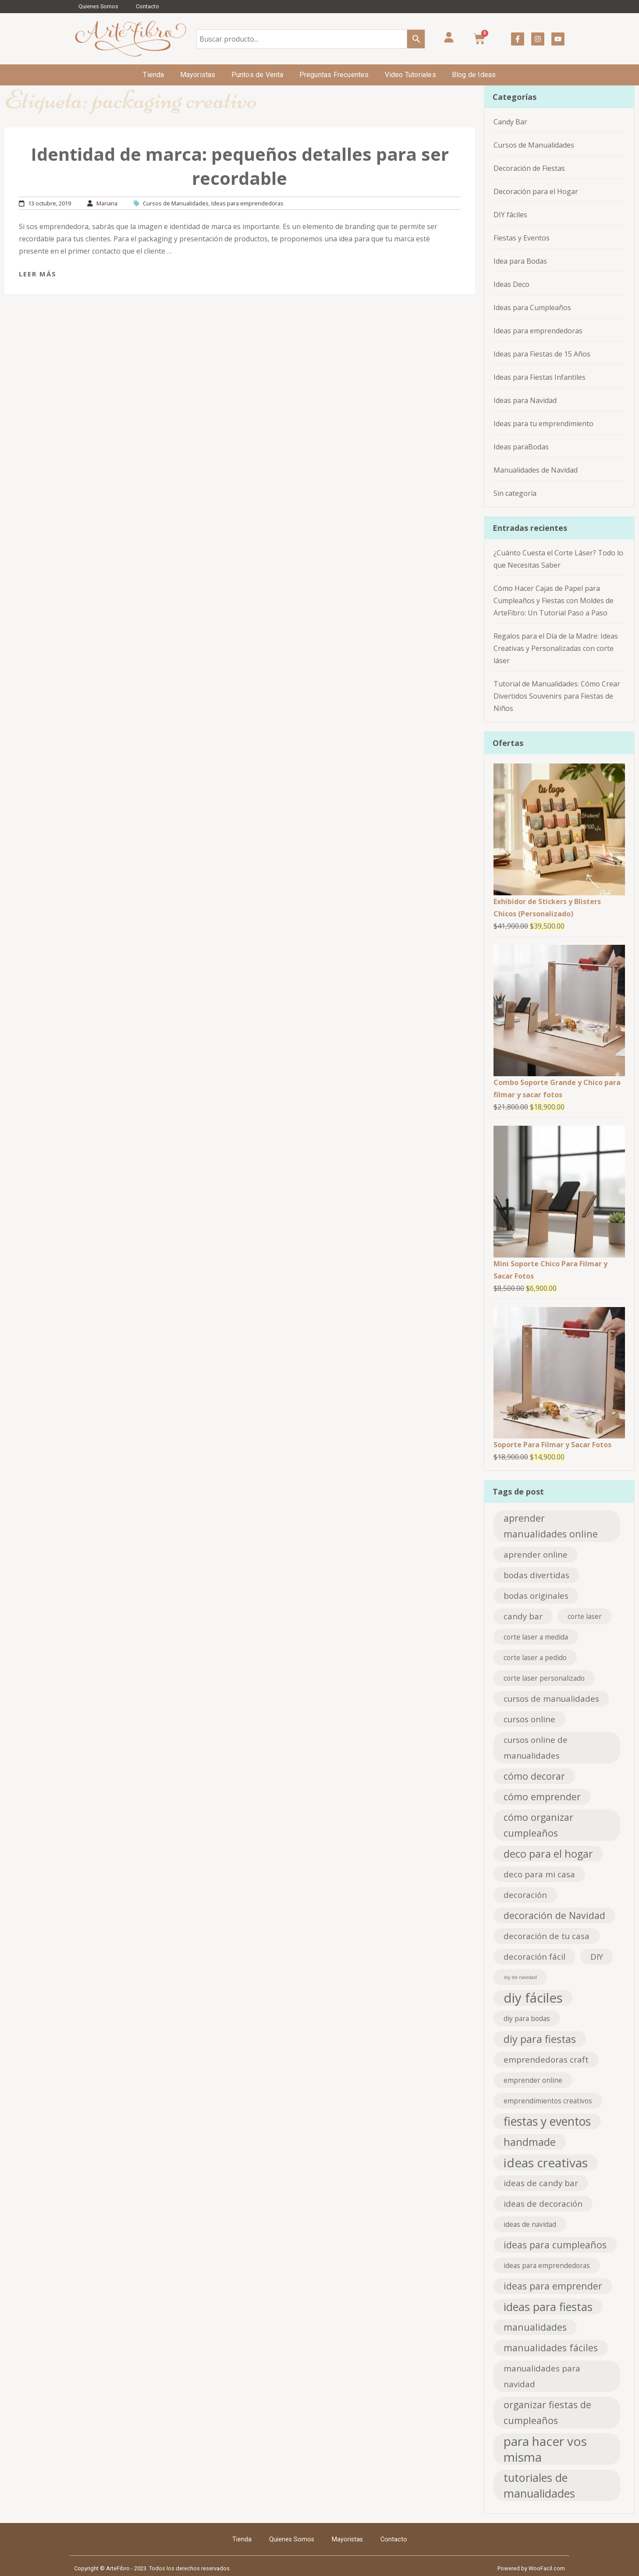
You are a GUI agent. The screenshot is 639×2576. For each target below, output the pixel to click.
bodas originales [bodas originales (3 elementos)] (536, 1595)
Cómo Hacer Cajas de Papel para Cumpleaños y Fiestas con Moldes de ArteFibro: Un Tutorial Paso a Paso (553, 600)
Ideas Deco (511, 284)
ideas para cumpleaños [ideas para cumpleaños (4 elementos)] (555, 2244)
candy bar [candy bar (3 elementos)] (523, 1616)
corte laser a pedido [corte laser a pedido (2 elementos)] (535, 1657)
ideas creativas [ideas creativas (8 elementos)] (546, 2162)
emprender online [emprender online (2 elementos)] (533, 2080)
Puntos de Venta (257, 75)
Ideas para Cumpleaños (532, 307)
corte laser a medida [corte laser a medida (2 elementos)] (536, 1637)
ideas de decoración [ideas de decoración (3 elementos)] (543, 2203)
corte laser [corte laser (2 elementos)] (585, 1616)
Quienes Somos (98, 6)
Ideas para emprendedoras (247, 203)
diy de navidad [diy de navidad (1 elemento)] (520, 1977)
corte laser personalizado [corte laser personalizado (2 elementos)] (544, 1678)
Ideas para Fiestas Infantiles (539, 377)
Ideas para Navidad (525, 400)
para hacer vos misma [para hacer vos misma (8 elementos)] (545, 2449)
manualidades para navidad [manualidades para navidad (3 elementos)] (542, 2376)
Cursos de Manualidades (176, 203)
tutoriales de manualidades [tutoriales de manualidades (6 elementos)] (539, 2485)
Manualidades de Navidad (535, 470)
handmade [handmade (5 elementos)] (530, 2142)
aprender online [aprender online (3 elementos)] (536, 1554)
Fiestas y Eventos (521, 238)
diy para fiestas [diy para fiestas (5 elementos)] (540, 2039)
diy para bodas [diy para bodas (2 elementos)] (527, 2018)
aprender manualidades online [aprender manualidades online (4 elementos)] (551, 1526)
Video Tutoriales (410, 75)
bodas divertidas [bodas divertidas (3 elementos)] (536, 1574)
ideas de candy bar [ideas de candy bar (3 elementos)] (541, 2182)
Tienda (153, 75)
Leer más (38, 273)
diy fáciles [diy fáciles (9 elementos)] (533, 1998)
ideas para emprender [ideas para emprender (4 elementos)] (553, 2285)
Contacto (147, 6)
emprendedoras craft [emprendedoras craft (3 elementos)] (546, 2059)
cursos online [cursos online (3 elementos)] (529, 1719)
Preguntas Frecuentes (334, 75)
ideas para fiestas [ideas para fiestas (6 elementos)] (548, 2306)
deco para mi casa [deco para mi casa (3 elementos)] (539, 1874)
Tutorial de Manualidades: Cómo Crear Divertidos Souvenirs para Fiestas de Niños (556, 696)
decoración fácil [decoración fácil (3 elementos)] (534, 1956)
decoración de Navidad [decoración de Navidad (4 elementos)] (554, 1915)
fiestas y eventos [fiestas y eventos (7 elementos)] (547, 2121)
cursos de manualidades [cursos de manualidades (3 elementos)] (551, 1698)
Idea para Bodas (520, 261)
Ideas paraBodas (521, 447)
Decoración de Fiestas (529, 168)
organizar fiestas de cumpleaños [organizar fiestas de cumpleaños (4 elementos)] (547, 2412)
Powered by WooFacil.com (531, 2568)
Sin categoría (514, 493)
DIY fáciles (510, 214)
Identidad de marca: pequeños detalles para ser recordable (240, 166)
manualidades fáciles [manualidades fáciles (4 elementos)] (551, 2347)
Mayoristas (198, 75)
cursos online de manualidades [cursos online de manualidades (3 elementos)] (536, 1747)
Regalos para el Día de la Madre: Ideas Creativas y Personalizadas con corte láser (555, 648)
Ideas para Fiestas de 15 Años (541, 354)
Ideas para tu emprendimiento (543, 423)
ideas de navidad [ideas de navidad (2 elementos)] (530, 2224)
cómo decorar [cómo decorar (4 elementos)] (534, 1776)
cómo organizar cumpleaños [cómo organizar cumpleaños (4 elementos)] (538, 1825)
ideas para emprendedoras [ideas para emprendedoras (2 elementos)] (547, 2265)
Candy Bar (510, 122)
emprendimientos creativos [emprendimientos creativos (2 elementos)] (548, 2101)
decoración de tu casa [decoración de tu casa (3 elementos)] (546, 1935)
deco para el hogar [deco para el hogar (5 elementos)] (548, 1854)
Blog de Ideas (474, 75)
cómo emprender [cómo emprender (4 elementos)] (542, 1796)
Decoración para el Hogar (535, 191)
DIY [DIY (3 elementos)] (596, 1956)
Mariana (106, 203)
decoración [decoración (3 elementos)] (525, 1894)
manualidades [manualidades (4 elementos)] (535, 2327)
